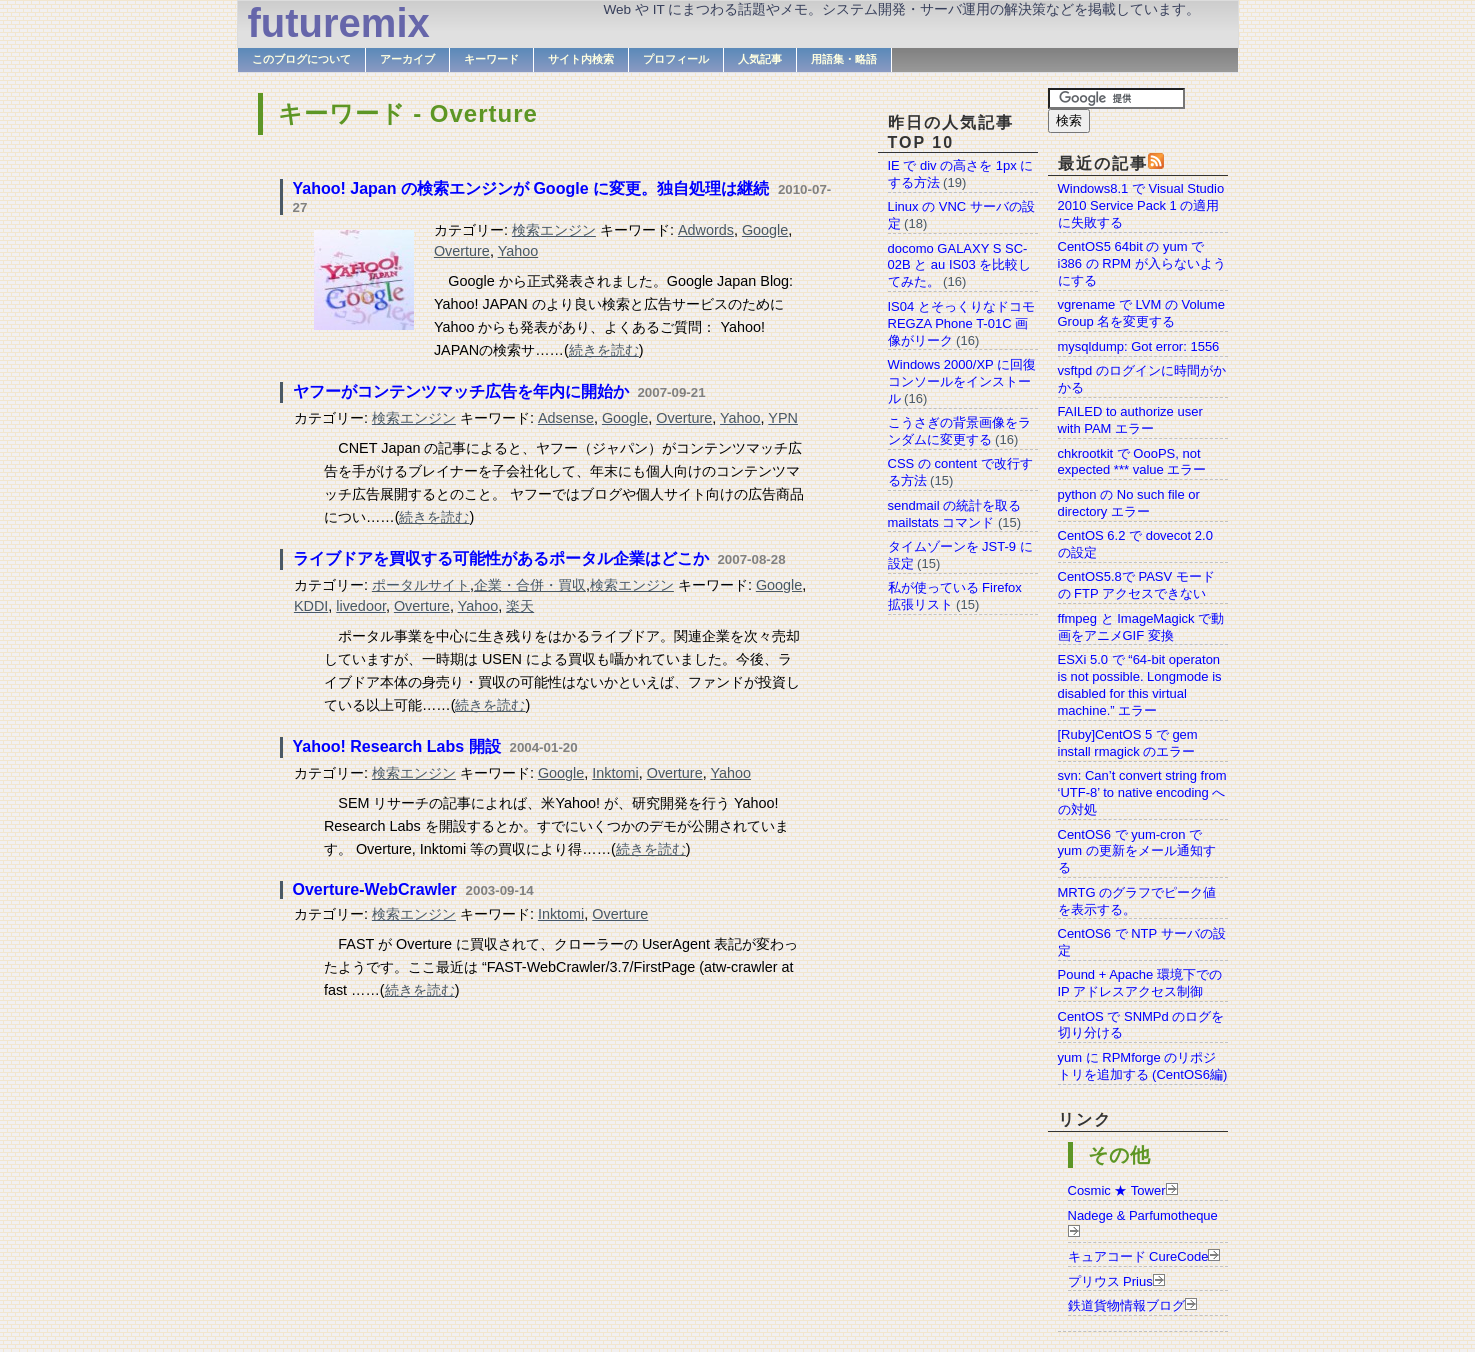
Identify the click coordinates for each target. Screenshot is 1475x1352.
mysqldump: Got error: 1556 (1139, 346)
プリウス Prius (1110, 1281)
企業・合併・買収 (530, 585)
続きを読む (604, 350)
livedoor (361, 606)
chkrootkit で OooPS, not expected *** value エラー (1132, 462)
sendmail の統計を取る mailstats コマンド (955, 514)
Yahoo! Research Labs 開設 (397, 746)
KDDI (311, 606)
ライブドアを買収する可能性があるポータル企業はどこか (501, 558)
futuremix (339, 23)
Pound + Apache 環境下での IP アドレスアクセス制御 (1140, 983)
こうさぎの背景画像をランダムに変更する (959, 431)
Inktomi (615, 773)
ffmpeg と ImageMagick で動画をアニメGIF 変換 (1141, 627)
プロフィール (676, 59)
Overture (462, 251)
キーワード (491, 59)
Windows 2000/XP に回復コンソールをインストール (962, 381)
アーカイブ (407, 59)
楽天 (520, 606)
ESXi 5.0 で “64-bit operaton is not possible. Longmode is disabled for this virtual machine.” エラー (1140, 685)
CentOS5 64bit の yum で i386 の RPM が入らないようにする (1142, 263)
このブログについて (301, 59)
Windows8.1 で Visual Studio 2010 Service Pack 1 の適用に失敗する (1141, 205)
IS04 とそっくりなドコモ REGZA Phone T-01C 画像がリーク (961, 323)
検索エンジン (554, 230)
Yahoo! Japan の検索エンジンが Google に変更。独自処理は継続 (531, 188)
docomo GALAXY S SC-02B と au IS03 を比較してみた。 (960, 265)
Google (765, 230)
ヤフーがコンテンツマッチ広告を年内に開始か (461, 391)
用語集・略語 (844, 59)
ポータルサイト (421, 585)
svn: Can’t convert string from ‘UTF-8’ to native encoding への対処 (1142, 792)
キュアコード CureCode (1138, 1256)
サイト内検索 (581, 59)
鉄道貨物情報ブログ (1126, 1305)
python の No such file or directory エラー (1129, 503)
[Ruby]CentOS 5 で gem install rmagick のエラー (1128, 743)
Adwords (706, 230)
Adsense (566, 418)
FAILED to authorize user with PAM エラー (1130, 420)
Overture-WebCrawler (375, 889)
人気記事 (760, 59)
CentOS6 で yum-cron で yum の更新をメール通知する (1137, 851)
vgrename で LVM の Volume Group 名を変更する (1141, 313)
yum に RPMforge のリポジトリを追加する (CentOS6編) (1143, 1066)
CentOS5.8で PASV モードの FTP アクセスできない (1136, 585)
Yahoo (518, 251)
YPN (783, 418)
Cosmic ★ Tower (1117, 1190)
